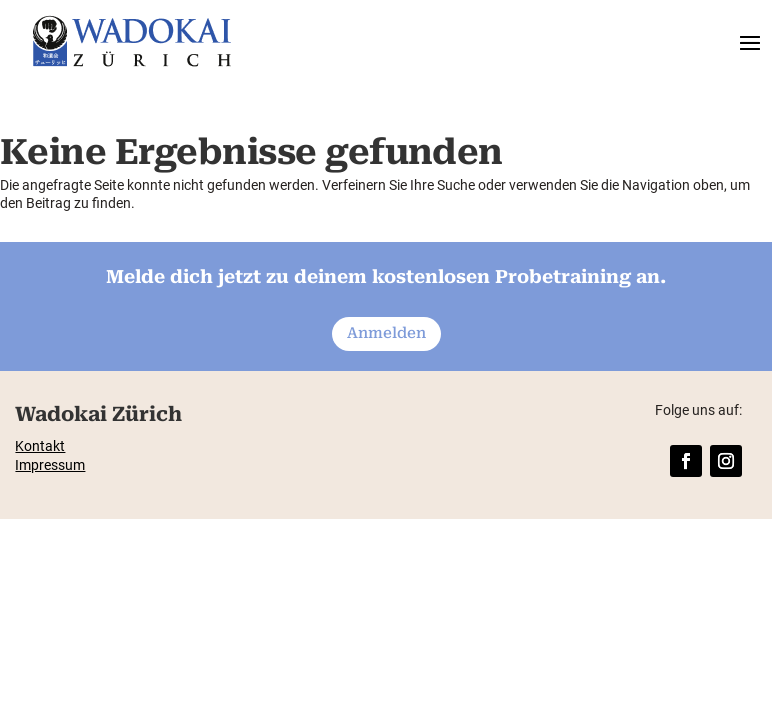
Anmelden (386, 333)
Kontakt (40, 446)
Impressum (50, 465)
